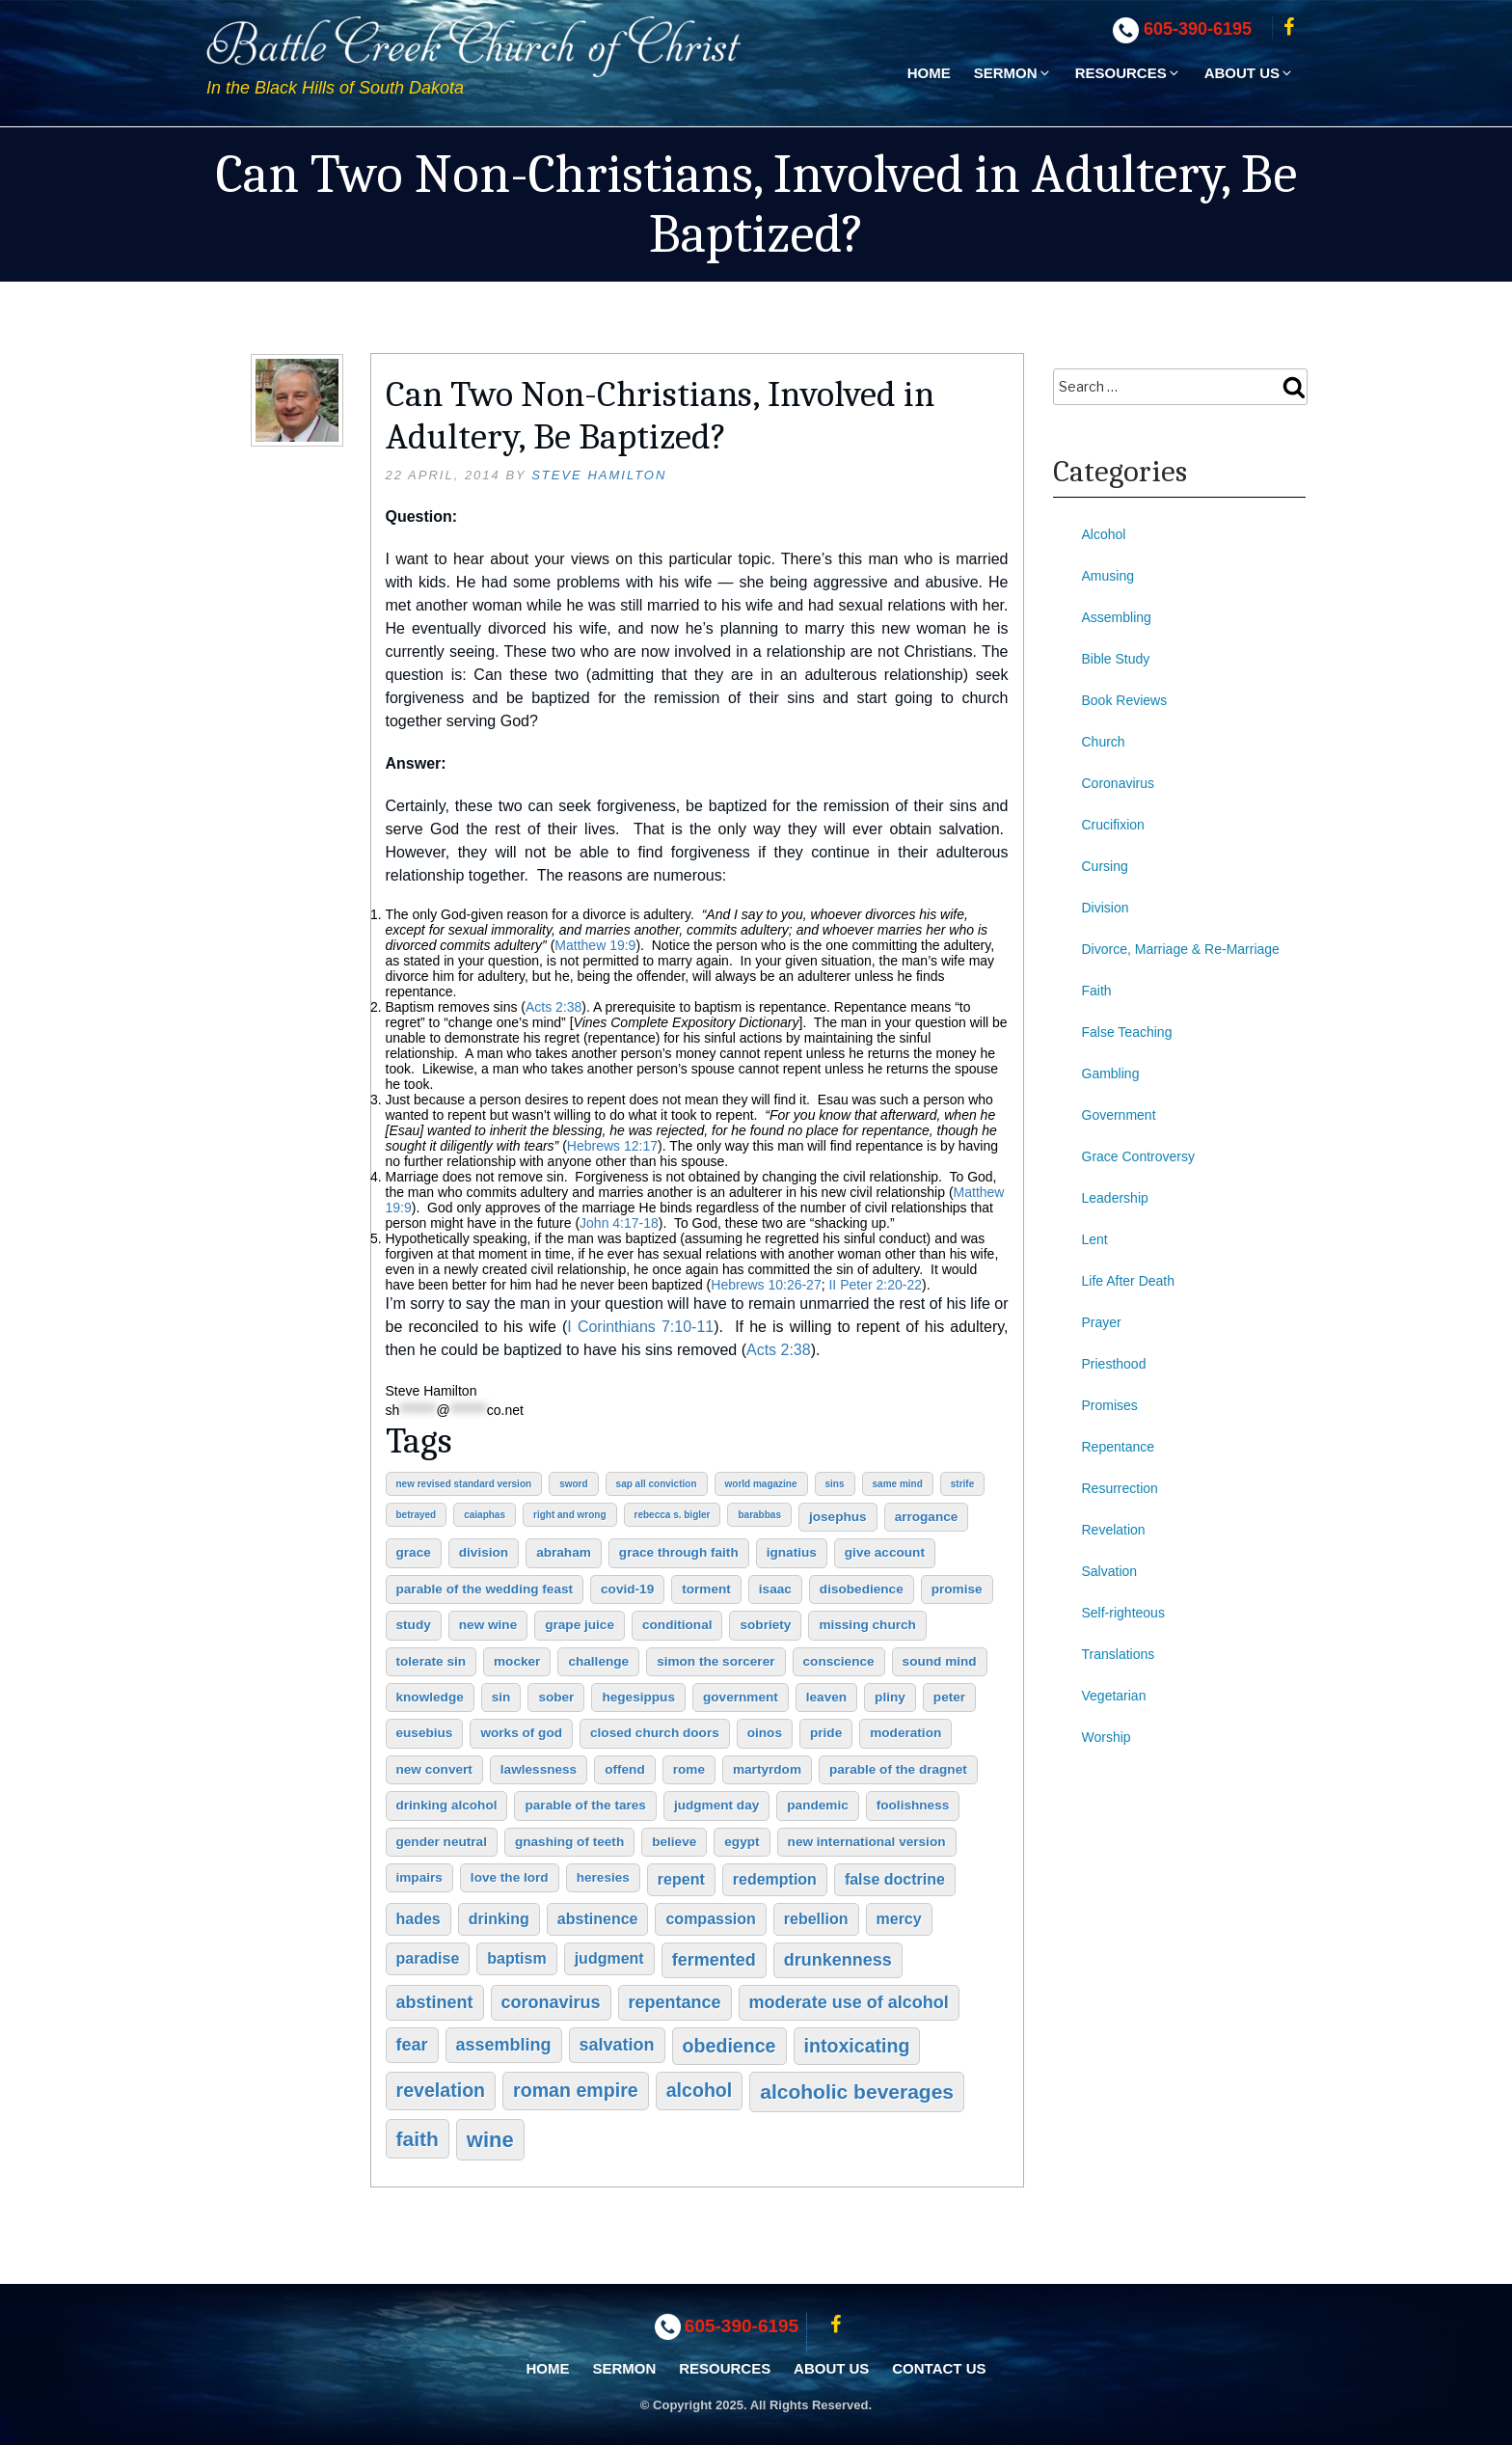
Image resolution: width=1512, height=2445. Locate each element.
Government (1119, 1115)
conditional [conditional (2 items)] (677, 1624)
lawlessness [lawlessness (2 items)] (538, 1769)
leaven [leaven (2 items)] (826, 1697)
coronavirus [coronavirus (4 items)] (551, 2002)
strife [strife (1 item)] (962, 1484)
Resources (1128, 73)
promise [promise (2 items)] (957, 1589)
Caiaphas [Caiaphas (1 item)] (484, 1514)
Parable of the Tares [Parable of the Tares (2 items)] (585, 1805)
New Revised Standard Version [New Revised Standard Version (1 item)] (464, 1484)
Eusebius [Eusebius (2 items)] (424, 1732)
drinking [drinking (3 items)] (499, 1919)
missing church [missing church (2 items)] (867, 1624)
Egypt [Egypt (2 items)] (741, 1841)
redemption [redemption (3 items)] (775, 1879)
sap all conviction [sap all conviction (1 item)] (656, 1484)
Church (1103, 741)
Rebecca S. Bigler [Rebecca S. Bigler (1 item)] (672, 1514)
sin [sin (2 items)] (501, 1697)
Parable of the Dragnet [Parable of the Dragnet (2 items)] (898, 1769)
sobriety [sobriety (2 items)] (765, 1624)
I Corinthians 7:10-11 (640, 1326)
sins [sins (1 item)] (835, 1484)
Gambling (1111, 1073)
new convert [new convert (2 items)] (434, 1769)
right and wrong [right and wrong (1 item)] (570, 1514)
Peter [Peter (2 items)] (949, 1697)
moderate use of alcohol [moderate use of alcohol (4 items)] (849, 2002)
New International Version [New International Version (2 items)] (867, 1841)
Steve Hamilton (598, 475)
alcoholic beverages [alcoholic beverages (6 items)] (857, 2091)
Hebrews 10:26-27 (766, 1284)
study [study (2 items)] (413, 1624)
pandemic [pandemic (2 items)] (817, 1805)
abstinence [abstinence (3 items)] (597, 1919)
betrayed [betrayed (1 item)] (416, 1514)
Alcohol (1104, 534)
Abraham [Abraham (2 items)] (563, 1552)
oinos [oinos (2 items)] (764, 1732)
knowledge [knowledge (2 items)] (430, 1697)
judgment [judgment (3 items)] (609, 1958)
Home (929, 73)
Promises (1110, 1405)
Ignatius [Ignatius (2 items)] (792, 1552)
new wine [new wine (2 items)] (488, 1624)
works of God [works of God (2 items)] (521, 1732)
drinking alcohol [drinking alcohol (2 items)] (447, 1805)
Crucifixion (1113, 824)
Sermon (1013, 73)
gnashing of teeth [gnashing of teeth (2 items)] (569, 1841)
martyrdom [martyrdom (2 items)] (767, 1769)
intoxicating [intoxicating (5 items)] (857, 2045)
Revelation (1114, 1529)
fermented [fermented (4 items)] (714, 1960)
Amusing (1108, 576)
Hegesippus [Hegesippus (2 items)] (638, 1697)
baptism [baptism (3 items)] (516, 1958)
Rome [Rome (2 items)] (689, 1769)
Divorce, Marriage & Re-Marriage (1181, 949)
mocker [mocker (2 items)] (517, 1661)
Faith (1097, 990)
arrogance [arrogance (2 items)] (926, 1516)
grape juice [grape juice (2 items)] (579, 1624)
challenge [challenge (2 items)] (598, 1661)
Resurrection (1120, 1488)
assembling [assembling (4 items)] (504, 2044)
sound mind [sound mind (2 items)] (940, 1661)
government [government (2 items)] (740, 1697)
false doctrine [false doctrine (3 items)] (895, 1879)
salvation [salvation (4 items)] (617, 2044)
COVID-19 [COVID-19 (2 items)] (627, 1589)
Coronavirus (1118, 783)
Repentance (1118, 1446)
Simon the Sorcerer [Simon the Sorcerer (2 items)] (715, 1661)
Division (1105, 907)
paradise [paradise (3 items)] (428, 1958)
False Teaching (1127, 1032)
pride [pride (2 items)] (826, 1732)
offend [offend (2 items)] (625, 1769)
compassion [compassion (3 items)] (710, 1919)
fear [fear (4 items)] (412, 2044)
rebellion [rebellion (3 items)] (816, 1919)
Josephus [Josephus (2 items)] (838, 1516)
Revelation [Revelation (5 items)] (441, 2090)
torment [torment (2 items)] (706, 1589)
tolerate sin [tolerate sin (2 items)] (431, 1661)
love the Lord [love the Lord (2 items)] (510, 1877)
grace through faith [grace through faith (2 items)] (679, 1552)
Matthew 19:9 (594, 945)
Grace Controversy (1138, 1156)
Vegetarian (1114, 1695)
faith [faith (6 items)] (417, 2139)
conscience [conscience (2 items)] (839, 1661)
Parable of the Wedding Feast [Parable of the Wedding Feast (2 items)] (485, 1589)
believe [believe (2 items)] (674, 1841)
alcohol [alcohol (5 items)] (699, 2090)
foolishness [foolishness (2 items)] (913, 1805)
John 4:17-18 (619, 1223)
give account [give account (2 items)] (885, 1552)
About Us (1249, 73)
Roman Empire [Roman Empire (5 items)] (575, 2090)
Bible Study (1116, 658)
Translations (1118, 1654)
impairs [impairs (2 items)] (419, 1877)
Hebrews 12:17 (612, 1146)
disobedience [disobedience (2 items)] (862, 1589)
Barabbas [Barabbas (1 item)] (759, 1514)
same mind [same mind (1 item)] (898, 1484)
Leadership (1115, 1198)
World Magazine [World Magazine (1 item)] (761, 1484)
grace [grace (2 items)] (413, 1552)
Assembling (1116, 617)
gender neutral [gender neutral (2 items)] (441, 1841)
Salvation (1110, 1571)
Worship (1106, 1737)
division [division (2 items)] (483, 1552)
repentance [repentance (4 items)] (675, 2002)
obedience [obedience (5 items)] (729, 2045)
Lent (1095, 1239)
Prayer (1101, 1322)
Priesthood (1114, 1364)
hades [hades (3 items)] (418, 1919)
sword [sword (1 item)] (573, 1484)
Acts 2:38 (553, 1007)
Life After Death (1128, 1281)
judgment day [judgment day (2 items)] (716, 1805)
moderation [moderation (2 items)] (905, 1732)
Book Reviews (1125, 700)
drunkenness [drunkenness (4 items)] (838, 1960)
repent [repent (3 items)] (681, 1879)
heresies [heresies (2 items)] (603, 1877)
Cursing (1105, 866)
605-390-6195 (1198, 29)
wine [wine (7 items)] (490, 2140)
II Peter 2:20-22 (875, 1284)
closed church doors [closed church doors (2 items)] (654, 1732)
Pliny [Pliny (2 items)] (890, 1697)
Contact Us (939, 2368)
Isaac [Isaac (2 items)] (775, 1589)
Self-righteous (1123, 1612)
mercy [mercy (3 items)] (899, 1919)
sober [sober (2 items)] (556, 1697)
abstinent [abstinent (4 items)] (434, 2002)
